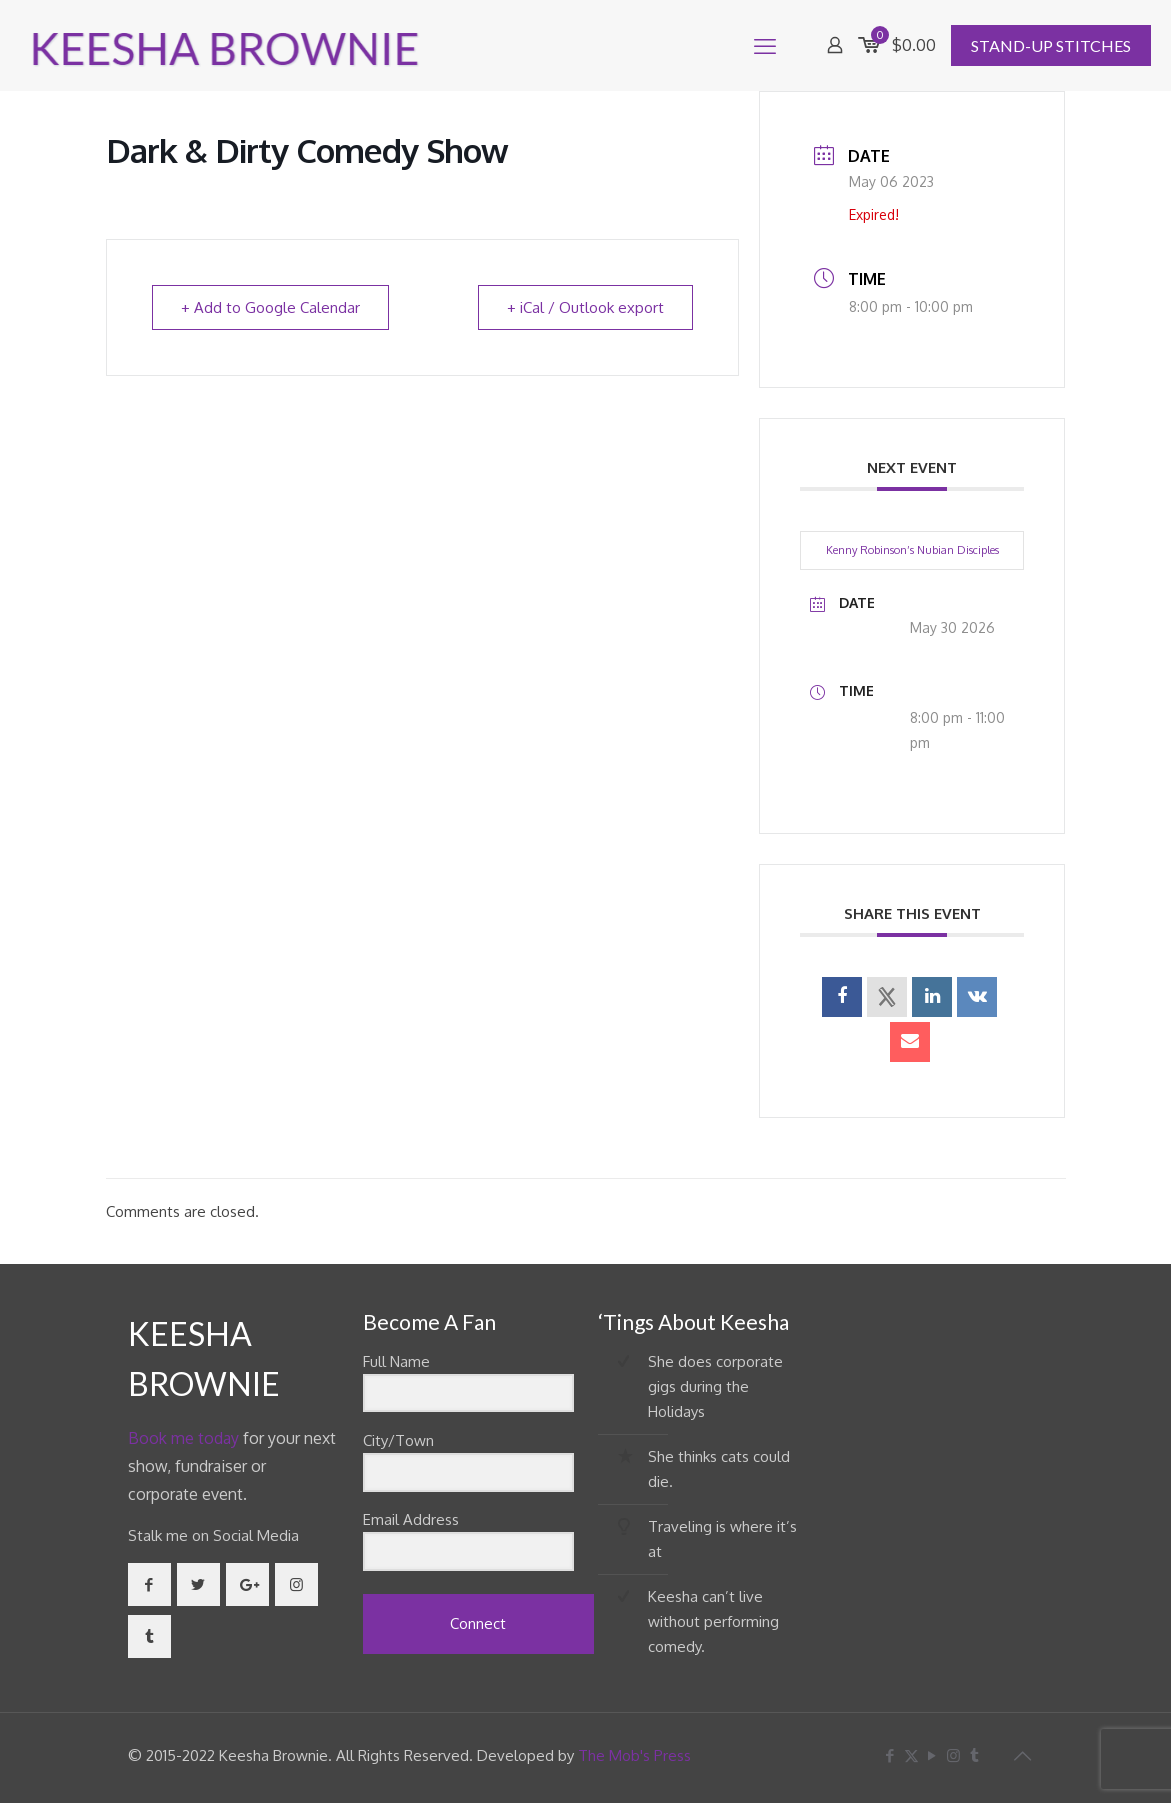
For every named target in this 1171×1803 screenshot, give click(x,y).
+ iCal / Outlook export (585, 307)
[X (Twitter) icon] (911, 1755)
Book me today (183, 1438)
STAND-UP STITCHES (1051, 45)
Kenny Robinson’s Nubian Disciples (912, 550)
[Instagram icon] (953, 1755)
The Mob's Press (634, 1755)
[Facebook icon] (890, 1755)
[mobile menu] (765, 45)
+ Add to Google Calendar (270, 307)
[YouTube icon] (932, 1755)
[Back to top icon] (1023, 1755)
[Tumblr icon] (974, 1755)
